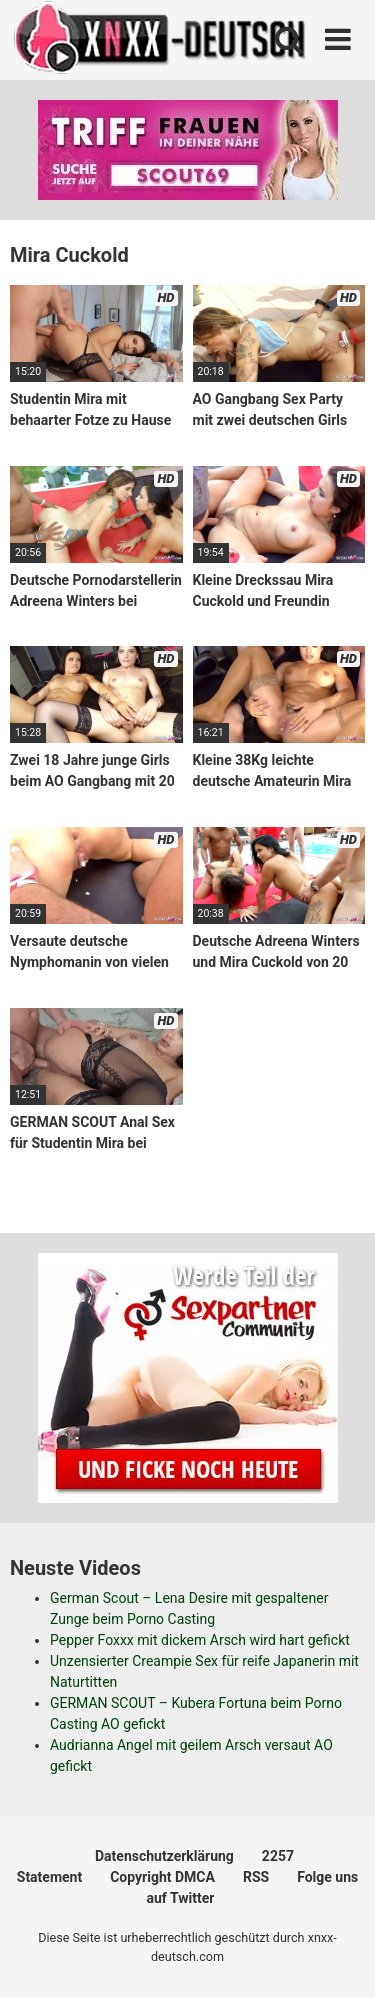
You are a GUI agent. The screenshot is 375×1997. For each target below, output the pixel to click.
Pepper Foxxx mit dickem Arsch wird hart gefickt (200, 1640)
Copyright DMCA (162, 1877)
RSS (256, 1877)
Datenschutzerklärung (164, 1856)
